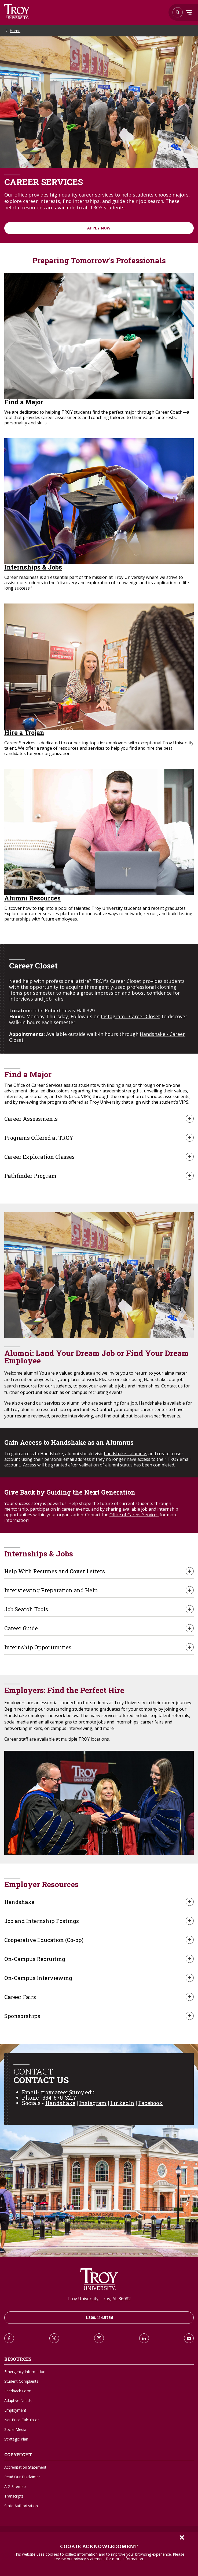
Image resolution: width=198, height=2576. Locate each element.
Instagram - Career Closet (130, 1016)
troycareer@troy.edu (68, 2092)
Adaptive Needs (18, 2400)
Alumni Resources (32, 898)
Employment (15, 2410)
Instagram (93, 2102)
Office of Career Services (134, 1515)
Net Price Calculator (21, 2419)
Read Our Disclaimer (22, 2476)
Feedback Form (17, 2390)
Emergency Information (24, 2371)
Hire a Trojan (24, 733)
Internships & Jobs (33, 567)
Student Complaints (21, 2381)
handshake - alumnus (125, 1454)
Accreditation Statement (25, 2467)
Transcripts (14, 2496)
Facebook (150, 2102)
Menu (189, 12)
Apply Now (99, 228)
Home (15, 30)
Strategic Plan (16, 2439)
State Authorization (21, 2505)
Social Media (15, 2429)
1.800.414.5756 (99, 2317)
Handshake (60, 2102)
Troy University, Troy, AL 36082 (99, 2299)
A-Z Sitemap (15, 2486)
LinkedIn (122, 2102)
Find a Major (23, 402)
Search (17, 11)
